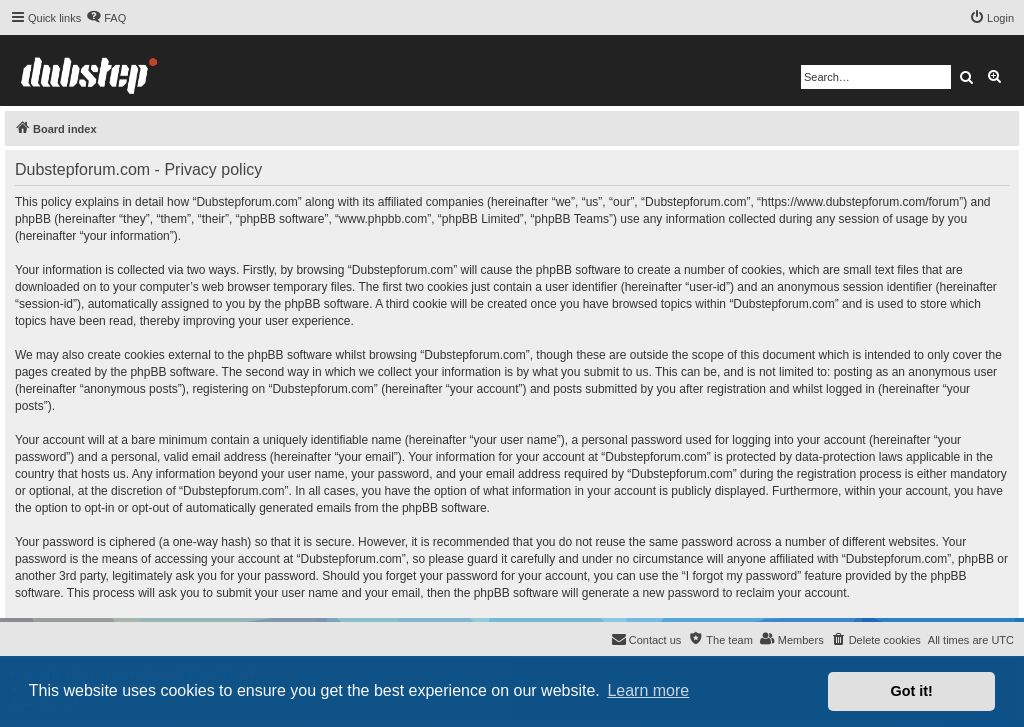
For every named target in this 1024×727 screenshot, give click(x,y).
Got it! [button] (912, 691)
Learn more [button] (648, 690)
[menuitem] (106, 18)
